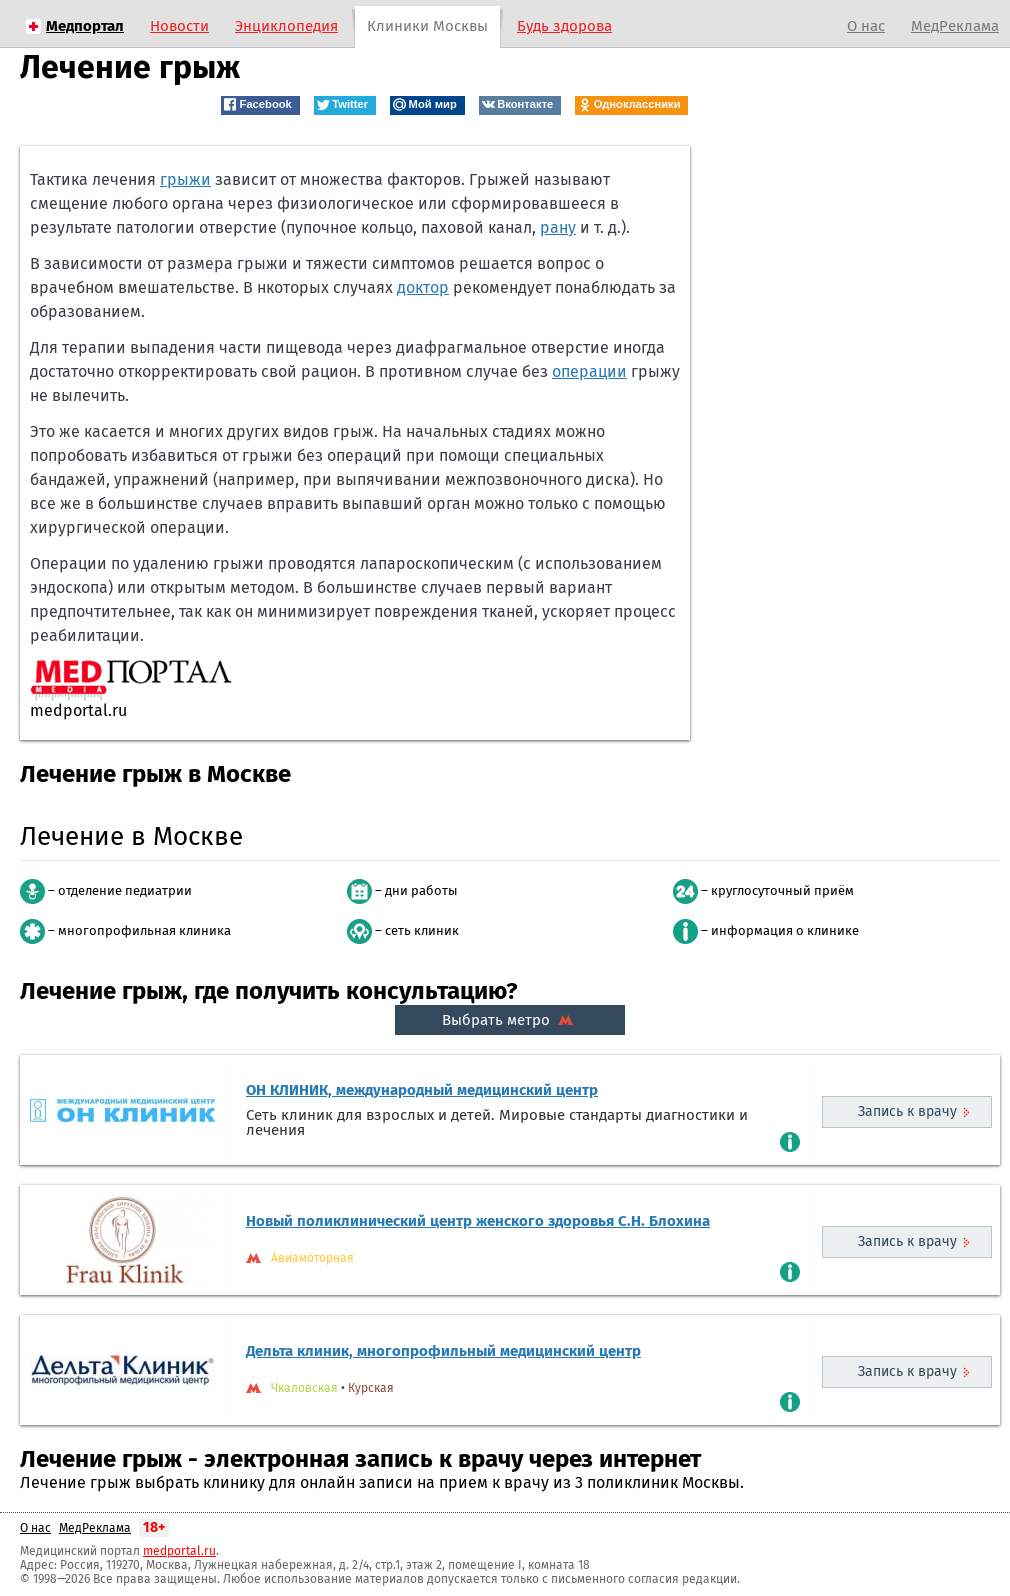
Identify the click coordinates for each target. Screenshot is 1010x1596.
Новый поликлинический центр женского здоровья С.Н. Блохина (478, 1221)
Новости (179, 26)
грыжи (185, 179)
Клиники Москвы (427, 26)
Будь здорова (564, 26)
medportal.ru (179, 1551)
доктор (423, 287)
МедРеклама (955, 26)
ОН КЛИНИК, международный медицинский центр (422, 1090)
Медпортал (85, 26)
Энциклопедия (286, 26)
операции (589, 371)
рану (558, 227)
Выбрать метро (510, 1020)
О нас (866, 26)
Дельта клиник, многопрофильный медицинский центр (443, 1351)
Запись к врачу (907, 1111)
